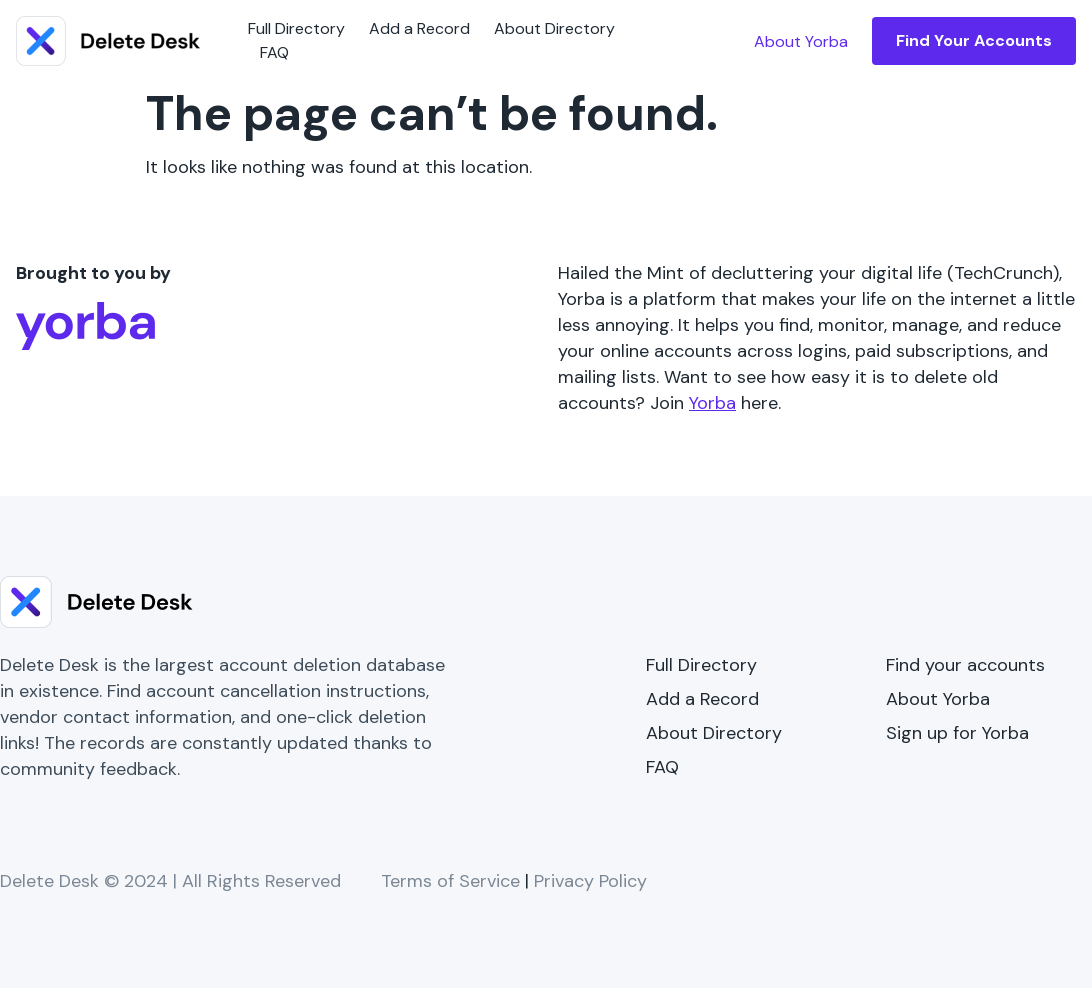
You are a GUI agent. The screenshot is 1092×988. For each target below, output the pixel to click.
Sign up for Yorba (957, 733)
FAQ (274, 52)
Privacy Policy (590, 881)
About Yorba (938, 699)
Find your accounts (965, 665)
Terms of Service (450, 881)
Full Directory (296, 28)
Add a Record (419, 28)
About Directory (554, 28)
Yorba (712, 403)
